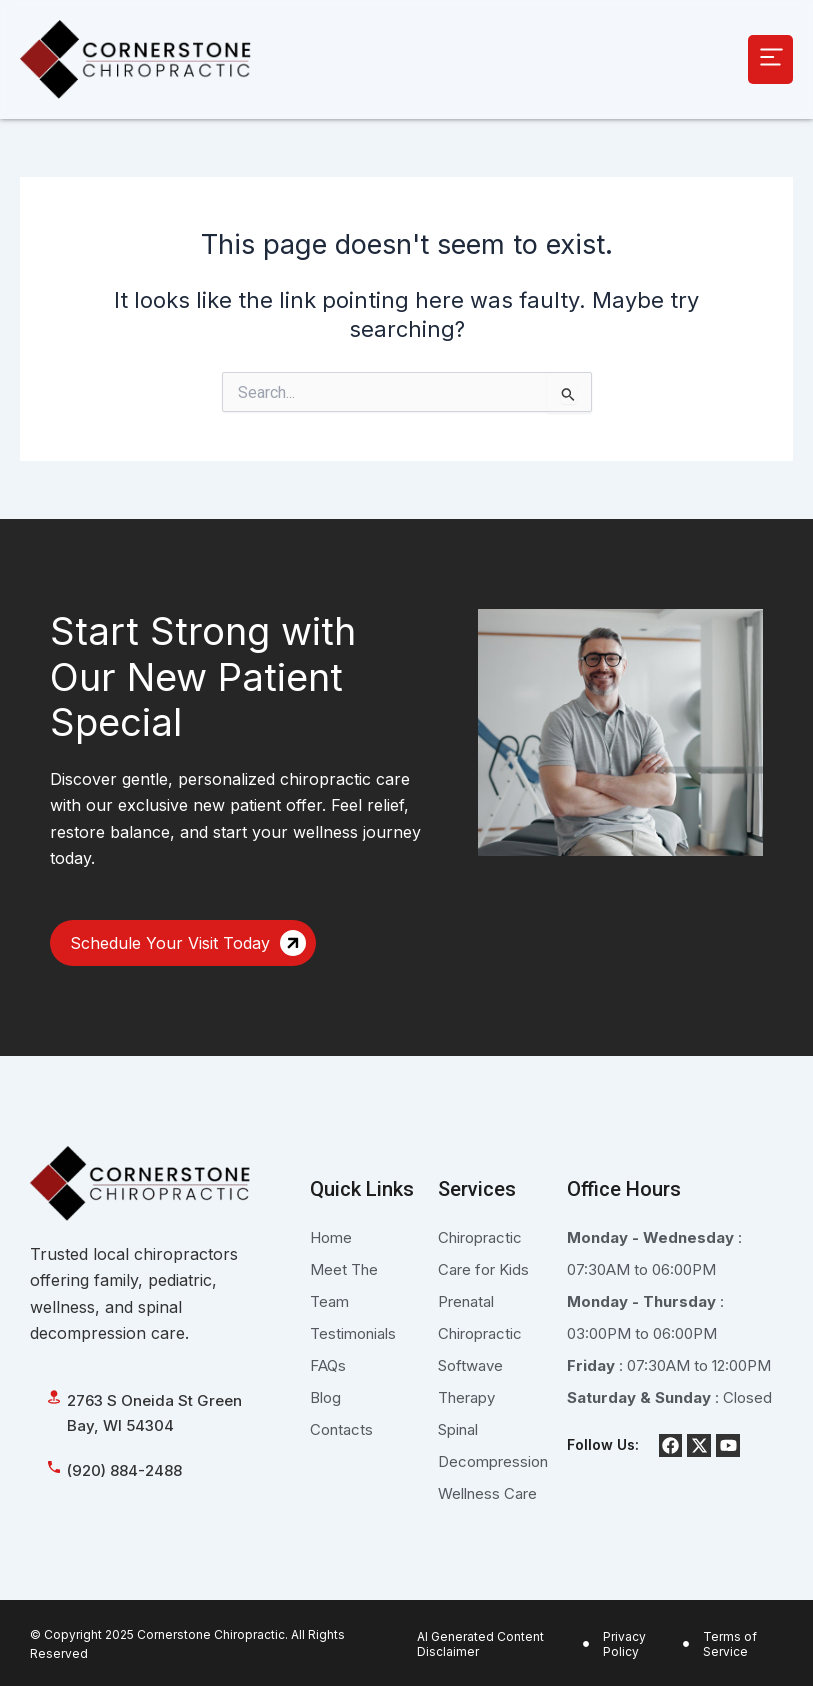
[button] (770, 59)
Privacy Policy (624, 1644)
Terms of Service (730, 1644)
